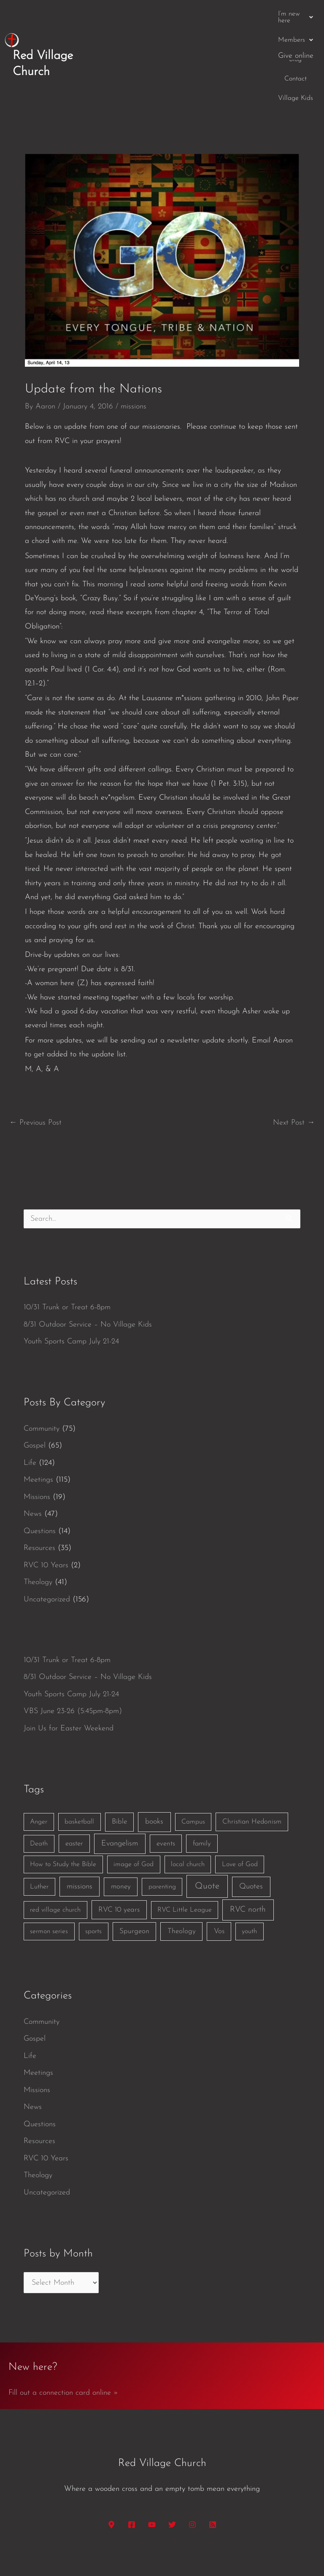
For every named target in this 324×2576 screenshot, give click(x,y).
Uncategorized (47, 1543)
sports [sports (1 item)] (93, 1875)
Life (30, 1406)
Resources (39, 1492)
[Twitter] (172, 2468)
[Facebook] (131, 2468)
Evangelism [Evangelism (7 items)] (119, 1787)
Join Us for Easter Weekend (68, 1672)
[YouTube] (152, 2468)
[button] (135, 14)
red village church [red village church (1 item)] (55, 1853)
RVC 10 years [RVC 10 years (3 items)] (119, 1853)
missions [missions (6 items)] (79, 1831)
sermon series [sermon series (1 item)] (49, 1875)
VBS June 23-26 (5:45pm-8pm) (73, 1655)
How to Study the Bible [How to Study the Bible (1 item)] (63, 1808)
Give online (295, 31)
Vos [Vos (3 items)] (219, 1875)
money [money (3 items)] (121, 1830)
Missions (37, 1441)
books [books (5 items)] (154, 1765)
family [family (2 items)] (202, 1787)
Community (41, 1372)
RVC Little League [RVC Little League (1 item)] (184, 1853)
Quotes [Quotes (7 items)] (251, 1831)
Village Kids (295, 14)
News (33, 1458)
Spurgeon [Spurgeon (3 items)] (134, 1875)
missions (133, 351)
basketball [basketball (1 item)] (79, 1765)
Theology (38, 1526)
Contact (254, 14)
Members (187, 14)
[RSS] (212, 2468)
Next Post (294, 1066)
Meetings (38, 1424)
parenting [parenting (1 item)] (162, 1830)
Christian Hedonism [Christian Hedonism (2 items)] (251, 1765)
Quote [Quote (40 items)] (207, 1830)
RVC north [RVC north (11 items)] (248, 1853)
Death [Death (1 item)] (39, 1787)
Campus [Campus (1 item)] (193, 1765)
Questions (40, 1475)
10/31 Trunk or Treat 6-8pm (67, 1251)
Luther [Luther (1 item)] (39, 1830)
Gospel (35, 1390)
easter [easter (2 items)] (74, 1787)
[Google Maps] (111, 2468)
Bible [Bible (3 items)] (119, 1765)
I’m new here (135, 14)
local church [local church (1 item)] (188, 1808)
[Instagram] (192, 2468)
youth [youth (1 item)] (249, 1875)
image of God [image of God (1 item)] (133, 1808)
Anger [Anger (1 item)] (38, 1765)
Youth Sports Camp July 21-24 (71, 1285)
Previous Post (35, 1066)
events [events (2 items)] (166, 1787)
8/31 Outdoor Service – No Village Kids (88, 1268)
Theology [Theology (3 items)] (181, 1875)
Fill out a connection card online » (63, 2336)
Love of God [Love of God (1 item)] (240, 1808)
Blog (224, 14)
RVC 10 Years (46, 1509)
